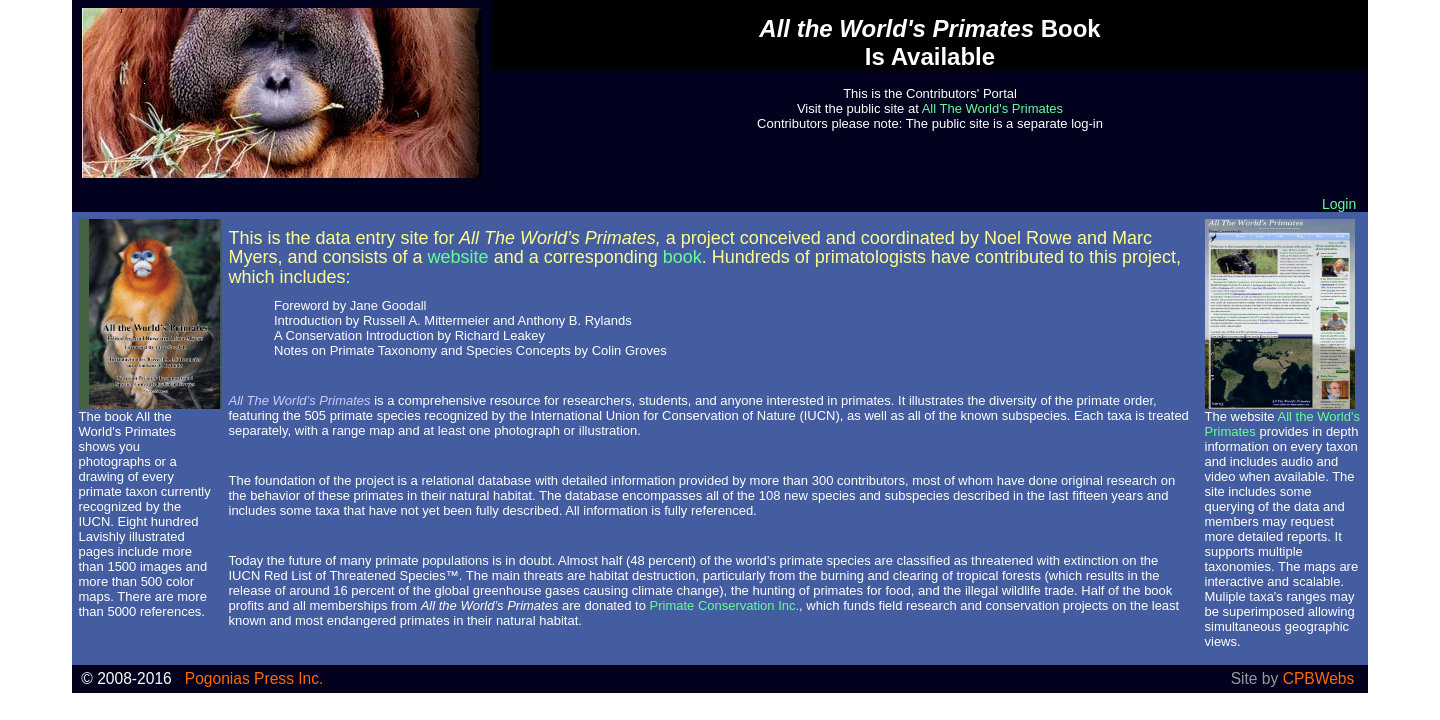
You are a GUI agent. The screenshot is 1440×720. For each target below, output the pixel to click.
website (458, 257)
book (682, 257)
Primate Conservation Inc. (725, 605)
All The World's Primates (992, 108)
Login (1339, 204)
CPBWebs (1319, 678)
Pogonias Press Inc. (254, 678)
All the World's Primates (128, 424)
